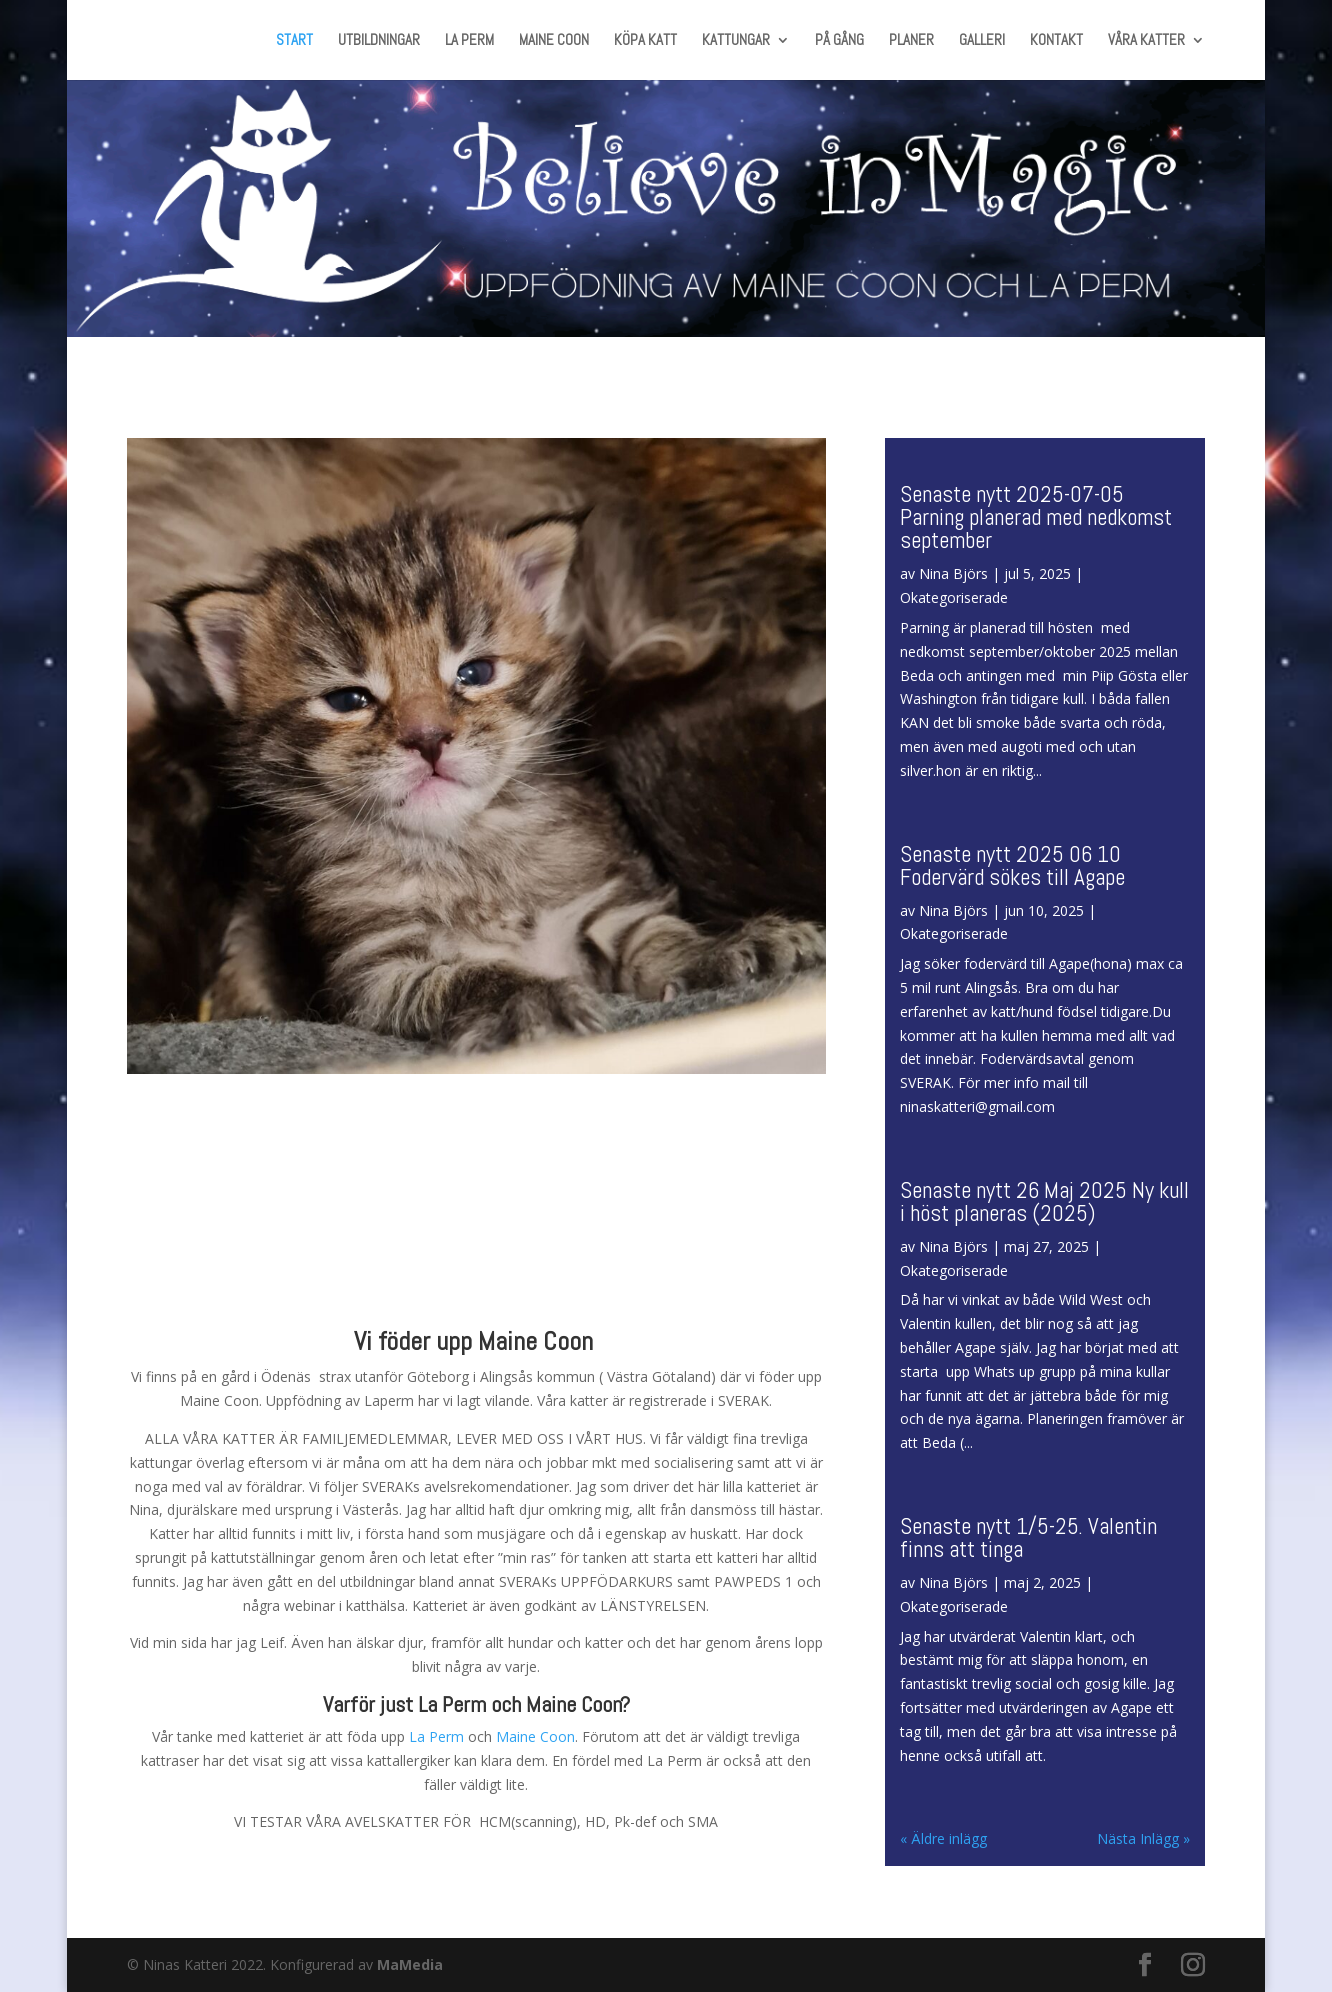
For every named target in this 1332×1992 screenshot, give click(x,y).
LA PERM (469, 41)
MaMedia (410, 1964)
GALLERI (982, 41)
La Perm (436, 1736)
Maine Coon (535, 1736)
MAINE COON (554, 41)
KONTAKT (1056, 41)
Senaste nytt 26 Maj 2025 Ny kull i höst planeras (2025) (1044, 1201)
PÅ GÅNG (839, 41)
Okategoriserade (954, 597)
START (294, 41)
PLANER (911, 41)
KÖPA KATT (645, 41)
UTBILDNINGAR (379, 41)
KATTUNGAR (736, 41)
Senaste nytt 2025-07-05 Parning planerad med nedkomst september (1036, 517)
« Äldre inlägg (943, 1838)
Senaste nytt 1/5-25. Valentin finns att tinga (1028, 1537)
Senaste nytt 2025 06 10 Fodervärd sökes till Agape (1012, 865)
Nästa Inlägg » (1143, 1838)
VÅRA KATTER (1146, 41)
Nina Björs (953, 573)
